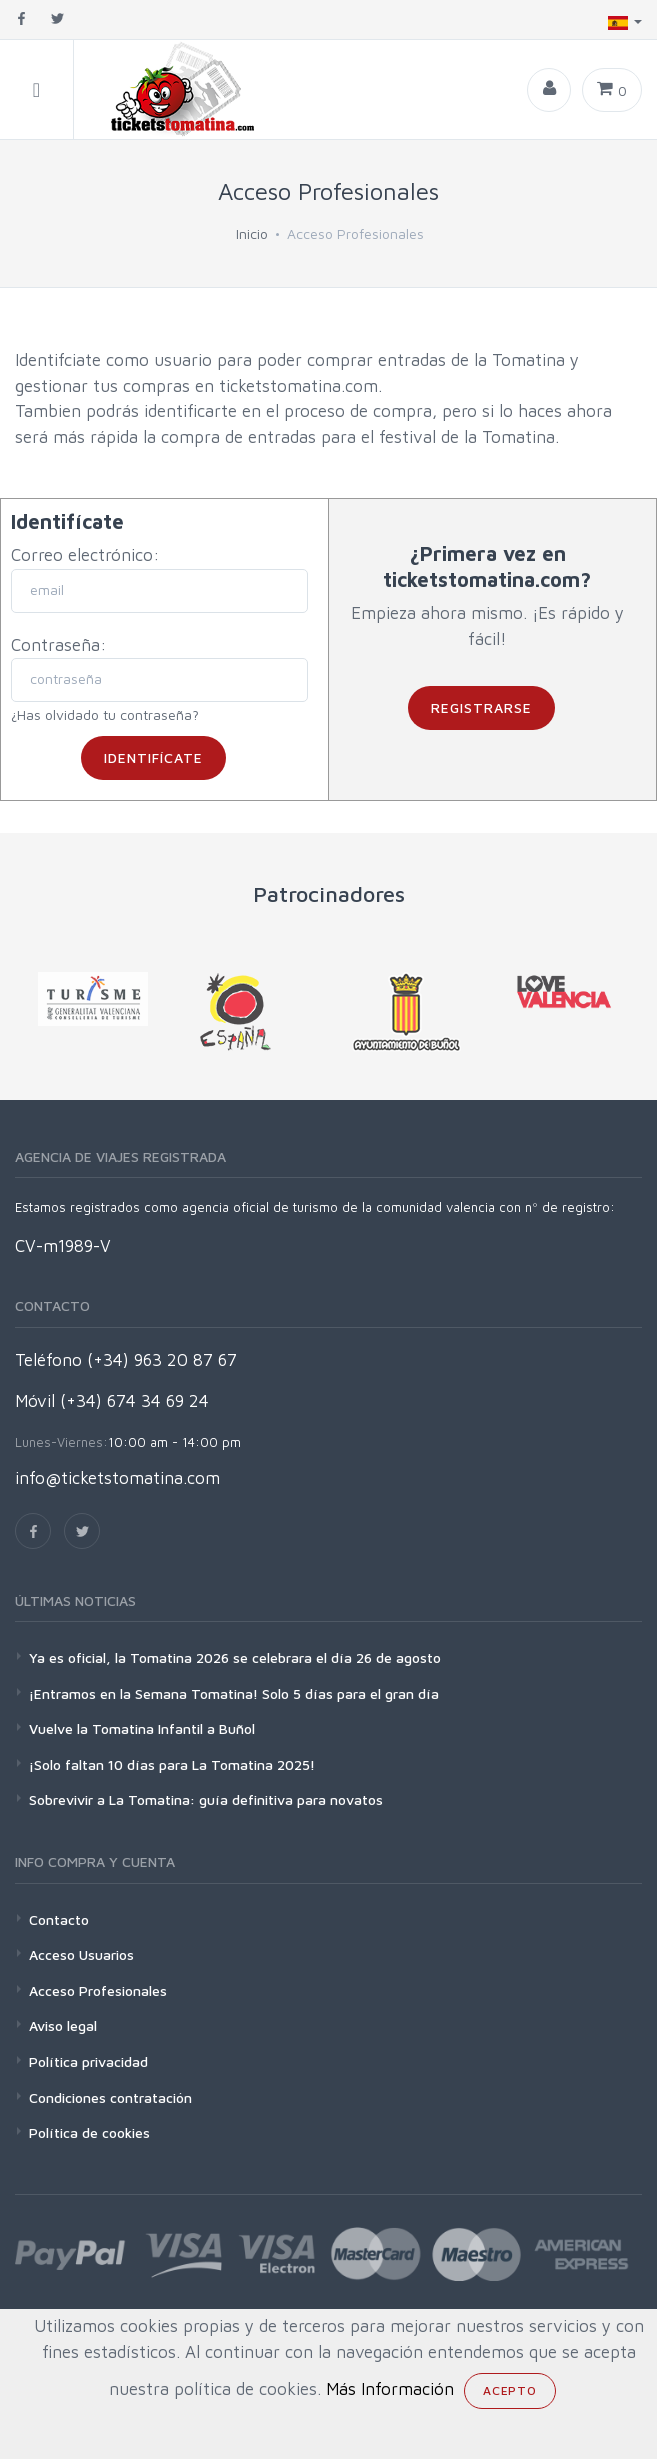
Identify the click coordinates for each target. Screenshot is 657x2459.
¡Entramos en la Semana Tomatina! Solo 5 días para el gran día (234, 1693)
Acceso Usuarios (81, 1954)
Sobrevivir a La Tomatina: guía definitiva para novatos (206, 1799)
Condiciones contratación (110, 2097)
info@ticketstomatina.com (117, 1478)
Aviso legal (63, 2025)
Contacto (59, 1919)
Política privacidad (88, 2061)
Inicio (252, 233)
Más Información (390, 2389)
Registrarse (481, 707)
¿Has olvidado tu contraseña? (105, 714)
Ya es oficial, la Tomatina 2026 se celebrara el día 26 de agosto (235, 1657)
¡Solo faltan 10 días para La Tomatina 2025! (172, 1764)
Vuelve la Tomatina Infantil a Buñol (142, 1728)
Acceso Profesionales (98, 1990)
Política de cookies (89, 2132)
